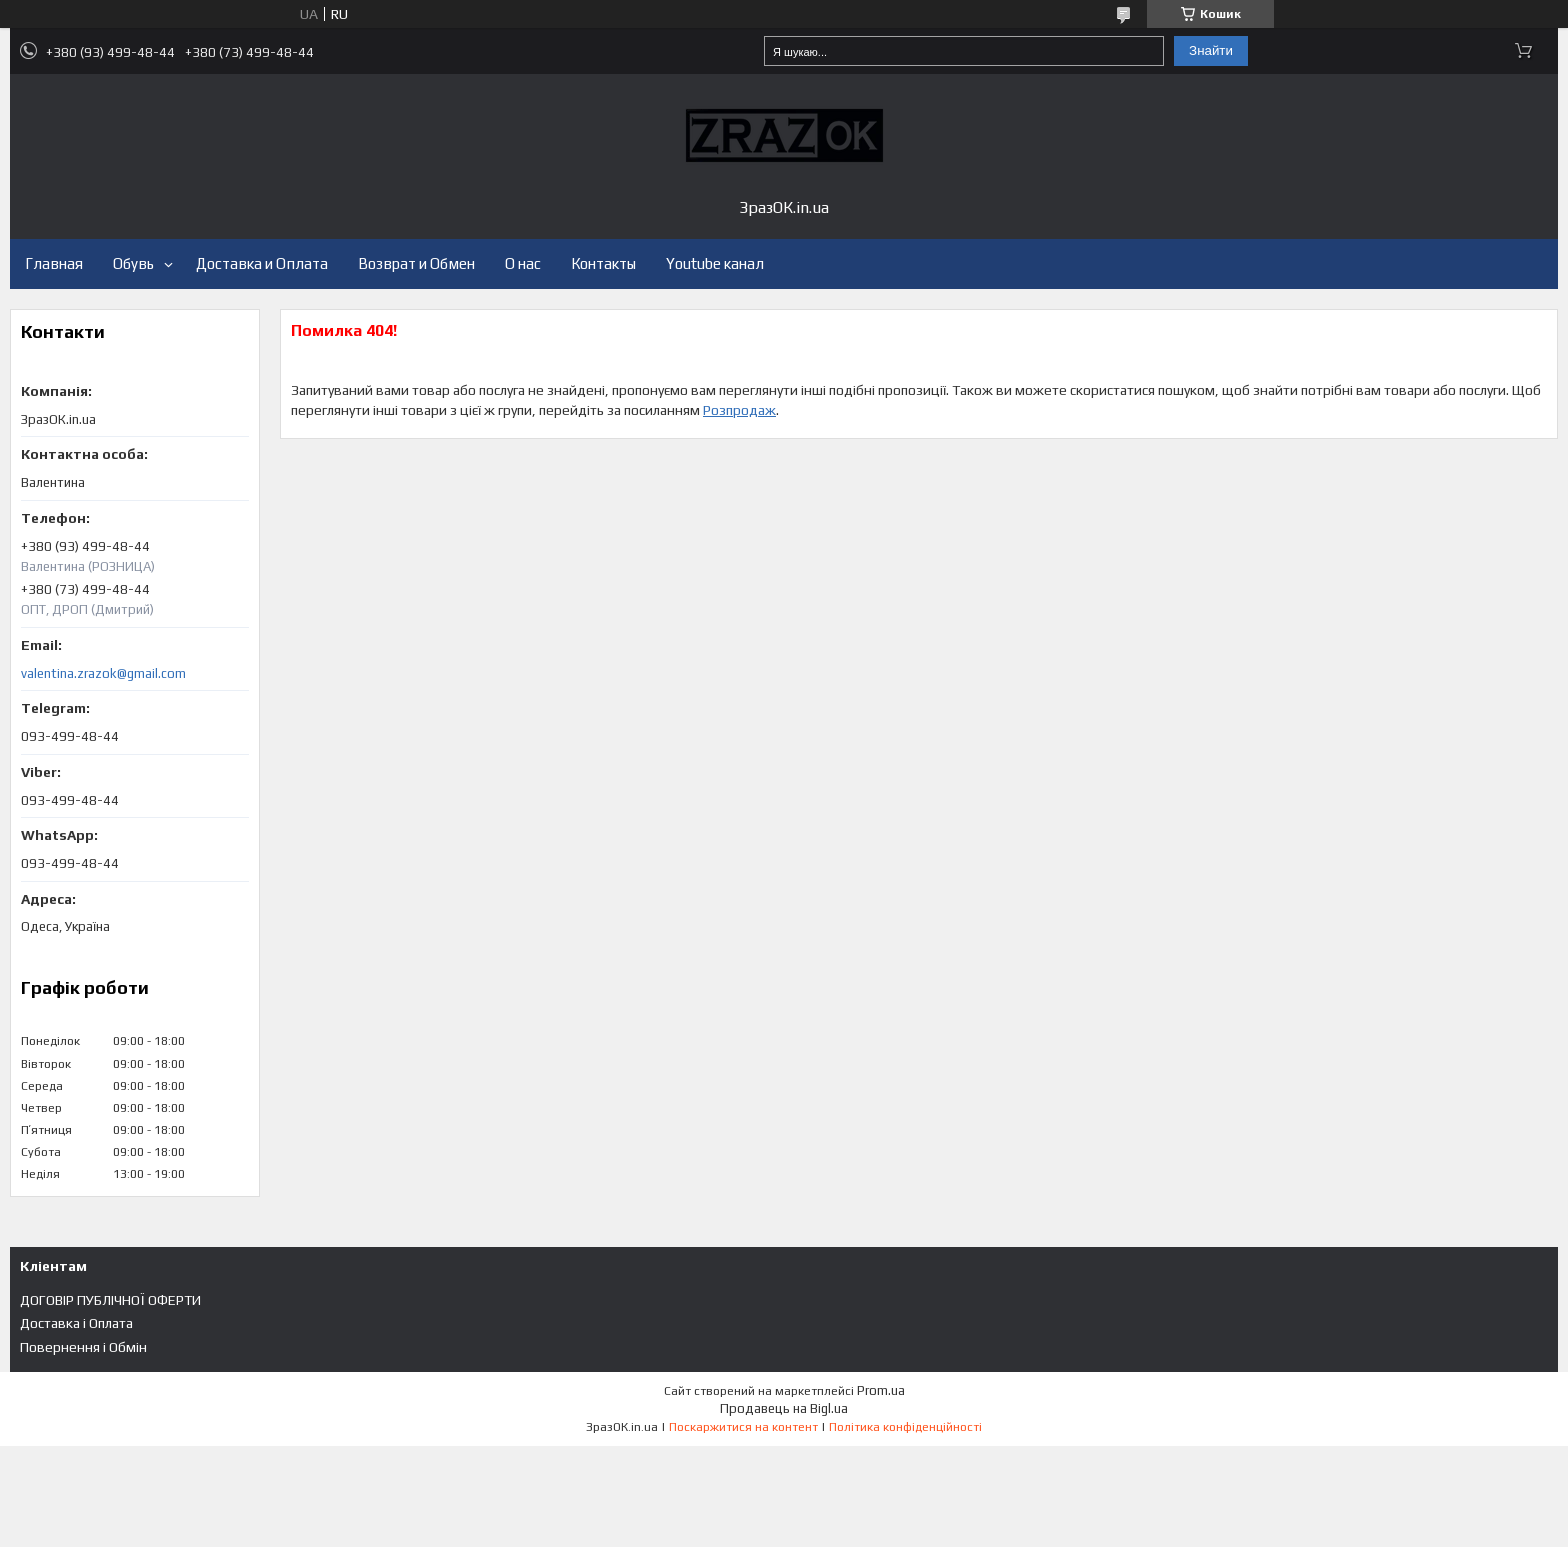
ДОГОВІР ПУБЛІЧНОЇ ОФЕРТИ (110, 1300)
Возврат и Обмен (416, 263)
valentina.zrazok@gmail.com (103, 673)
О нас (523, 263)
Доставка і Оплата (76, 1323)
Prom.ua (881, 1390)
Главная (54, 263)
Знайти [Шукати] (1211, 50)
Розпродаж (739, 410)
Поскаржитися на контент (743, 1427)
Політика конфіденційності (905, 1427)
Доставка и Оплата (262, 263)
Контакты (603, 263)
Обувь (133, 263)
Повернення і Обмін (83, 1347)
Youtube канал (715, 263)
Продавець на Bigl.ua (784, 1408)
